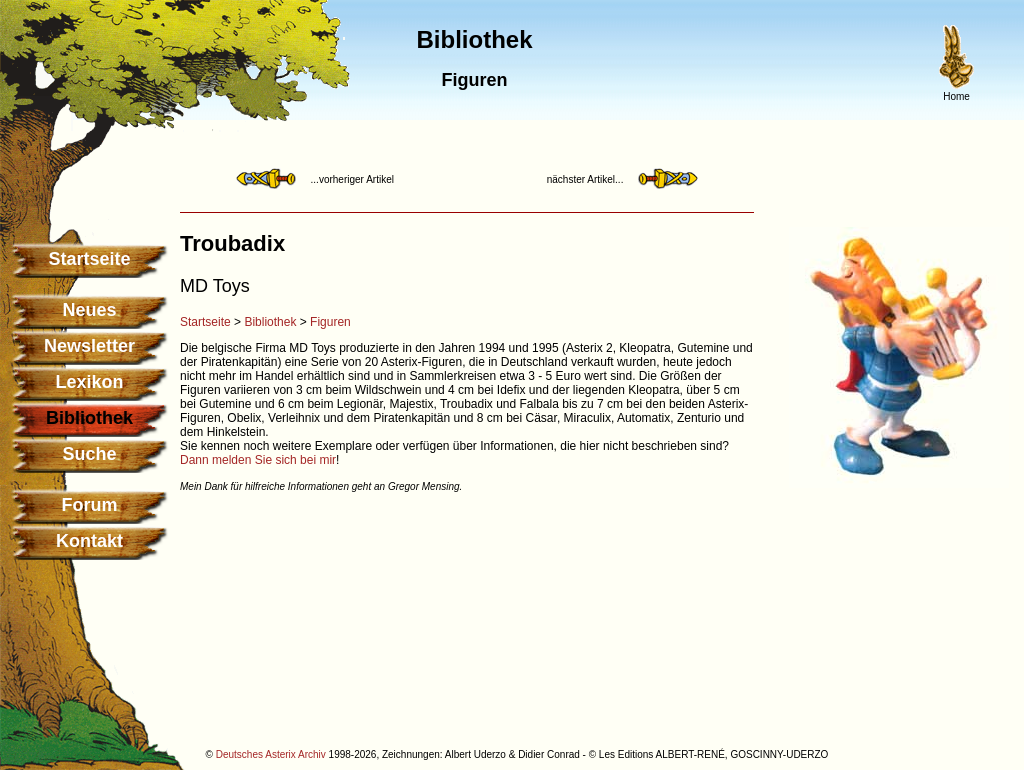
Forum (90, 505)
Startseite (89, 259)
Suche (89, 454)
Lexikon (89, 382)
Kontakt (89, 541)
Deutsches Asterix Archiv (271, 754)
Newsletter (89, 346)
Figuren (330, 322)
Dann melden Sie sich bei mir (258, 460)
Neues (89, 310)
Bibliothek (270, 322)
